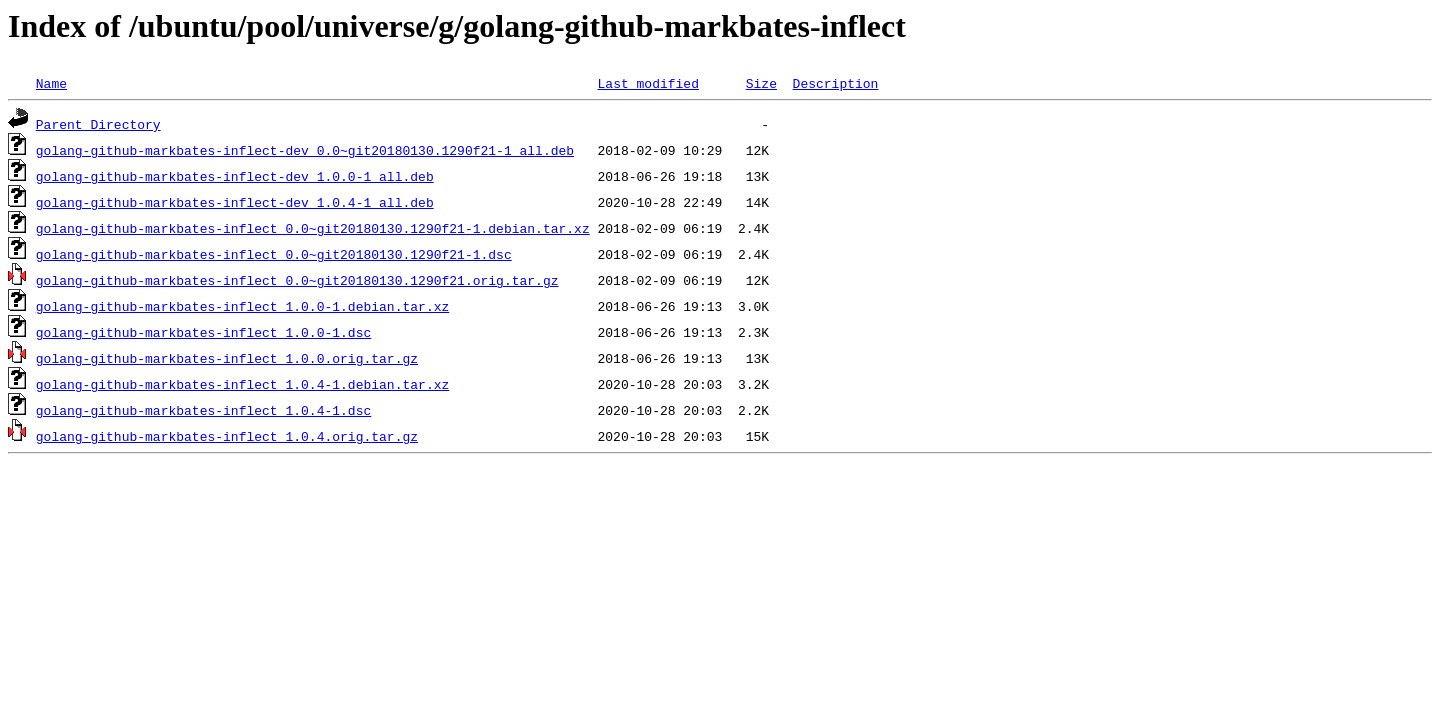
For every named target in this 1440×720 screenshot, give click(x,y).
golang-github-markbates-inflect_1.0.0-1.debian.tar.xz (242, 306)
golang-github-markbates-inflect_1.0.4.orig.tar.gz (227, 436)
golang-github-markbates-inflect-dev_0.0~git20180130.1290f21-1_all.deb (305, 150)
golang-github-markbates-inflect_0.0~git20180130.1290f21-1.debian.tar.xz (313, 228)
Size (761, 83)
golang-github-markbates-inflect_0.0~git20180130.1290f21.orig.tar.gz (297, 280)
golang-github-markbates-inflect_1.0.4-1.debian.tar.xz (242, 384)
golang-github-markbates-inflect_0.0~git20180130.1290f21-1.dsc (274, 254)
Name (51, 83)
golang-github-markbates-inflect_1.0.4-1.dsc (203, 410)
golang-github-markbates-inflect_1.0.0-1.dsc (203, 332)
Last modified (647, 83)
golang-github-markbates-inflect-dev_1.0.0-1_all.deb (235, 176)
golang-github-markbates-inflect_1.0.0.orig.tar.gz (227, 358)
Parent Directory (98, 124)
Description (835, 83)
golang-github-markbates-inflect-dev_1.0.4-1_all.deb (235, 202)
